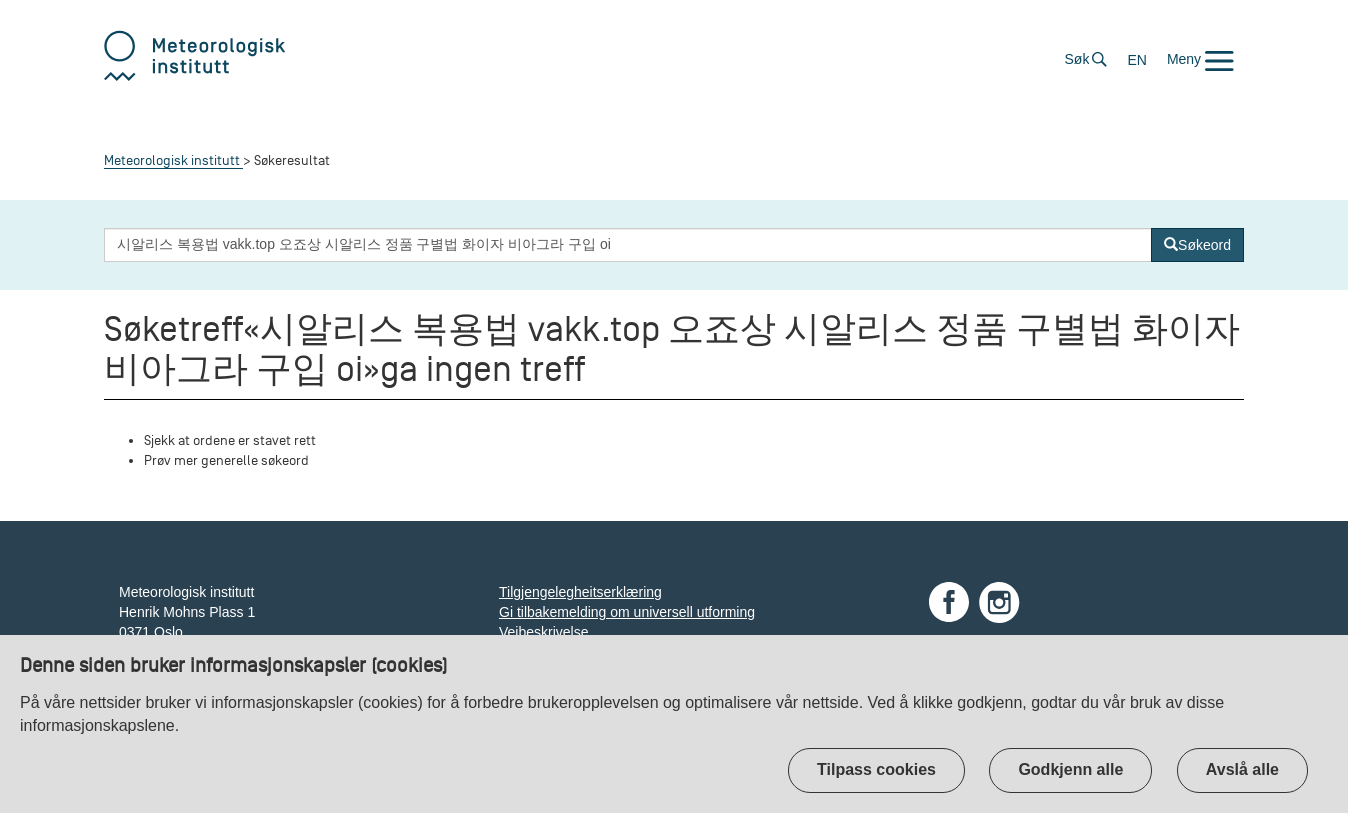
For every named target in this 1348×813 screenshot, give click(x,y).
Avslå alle (1242, 769)
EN (1136, 60)
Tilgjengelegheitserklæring (580, 592)
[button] (1200, 59)
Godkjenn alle (1070, 769)
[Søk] (1197, 245)
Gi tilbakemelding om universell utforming (627, 612)
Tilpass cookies (876, 769)
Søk (1077, 59)
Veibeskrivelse (544, 632)
